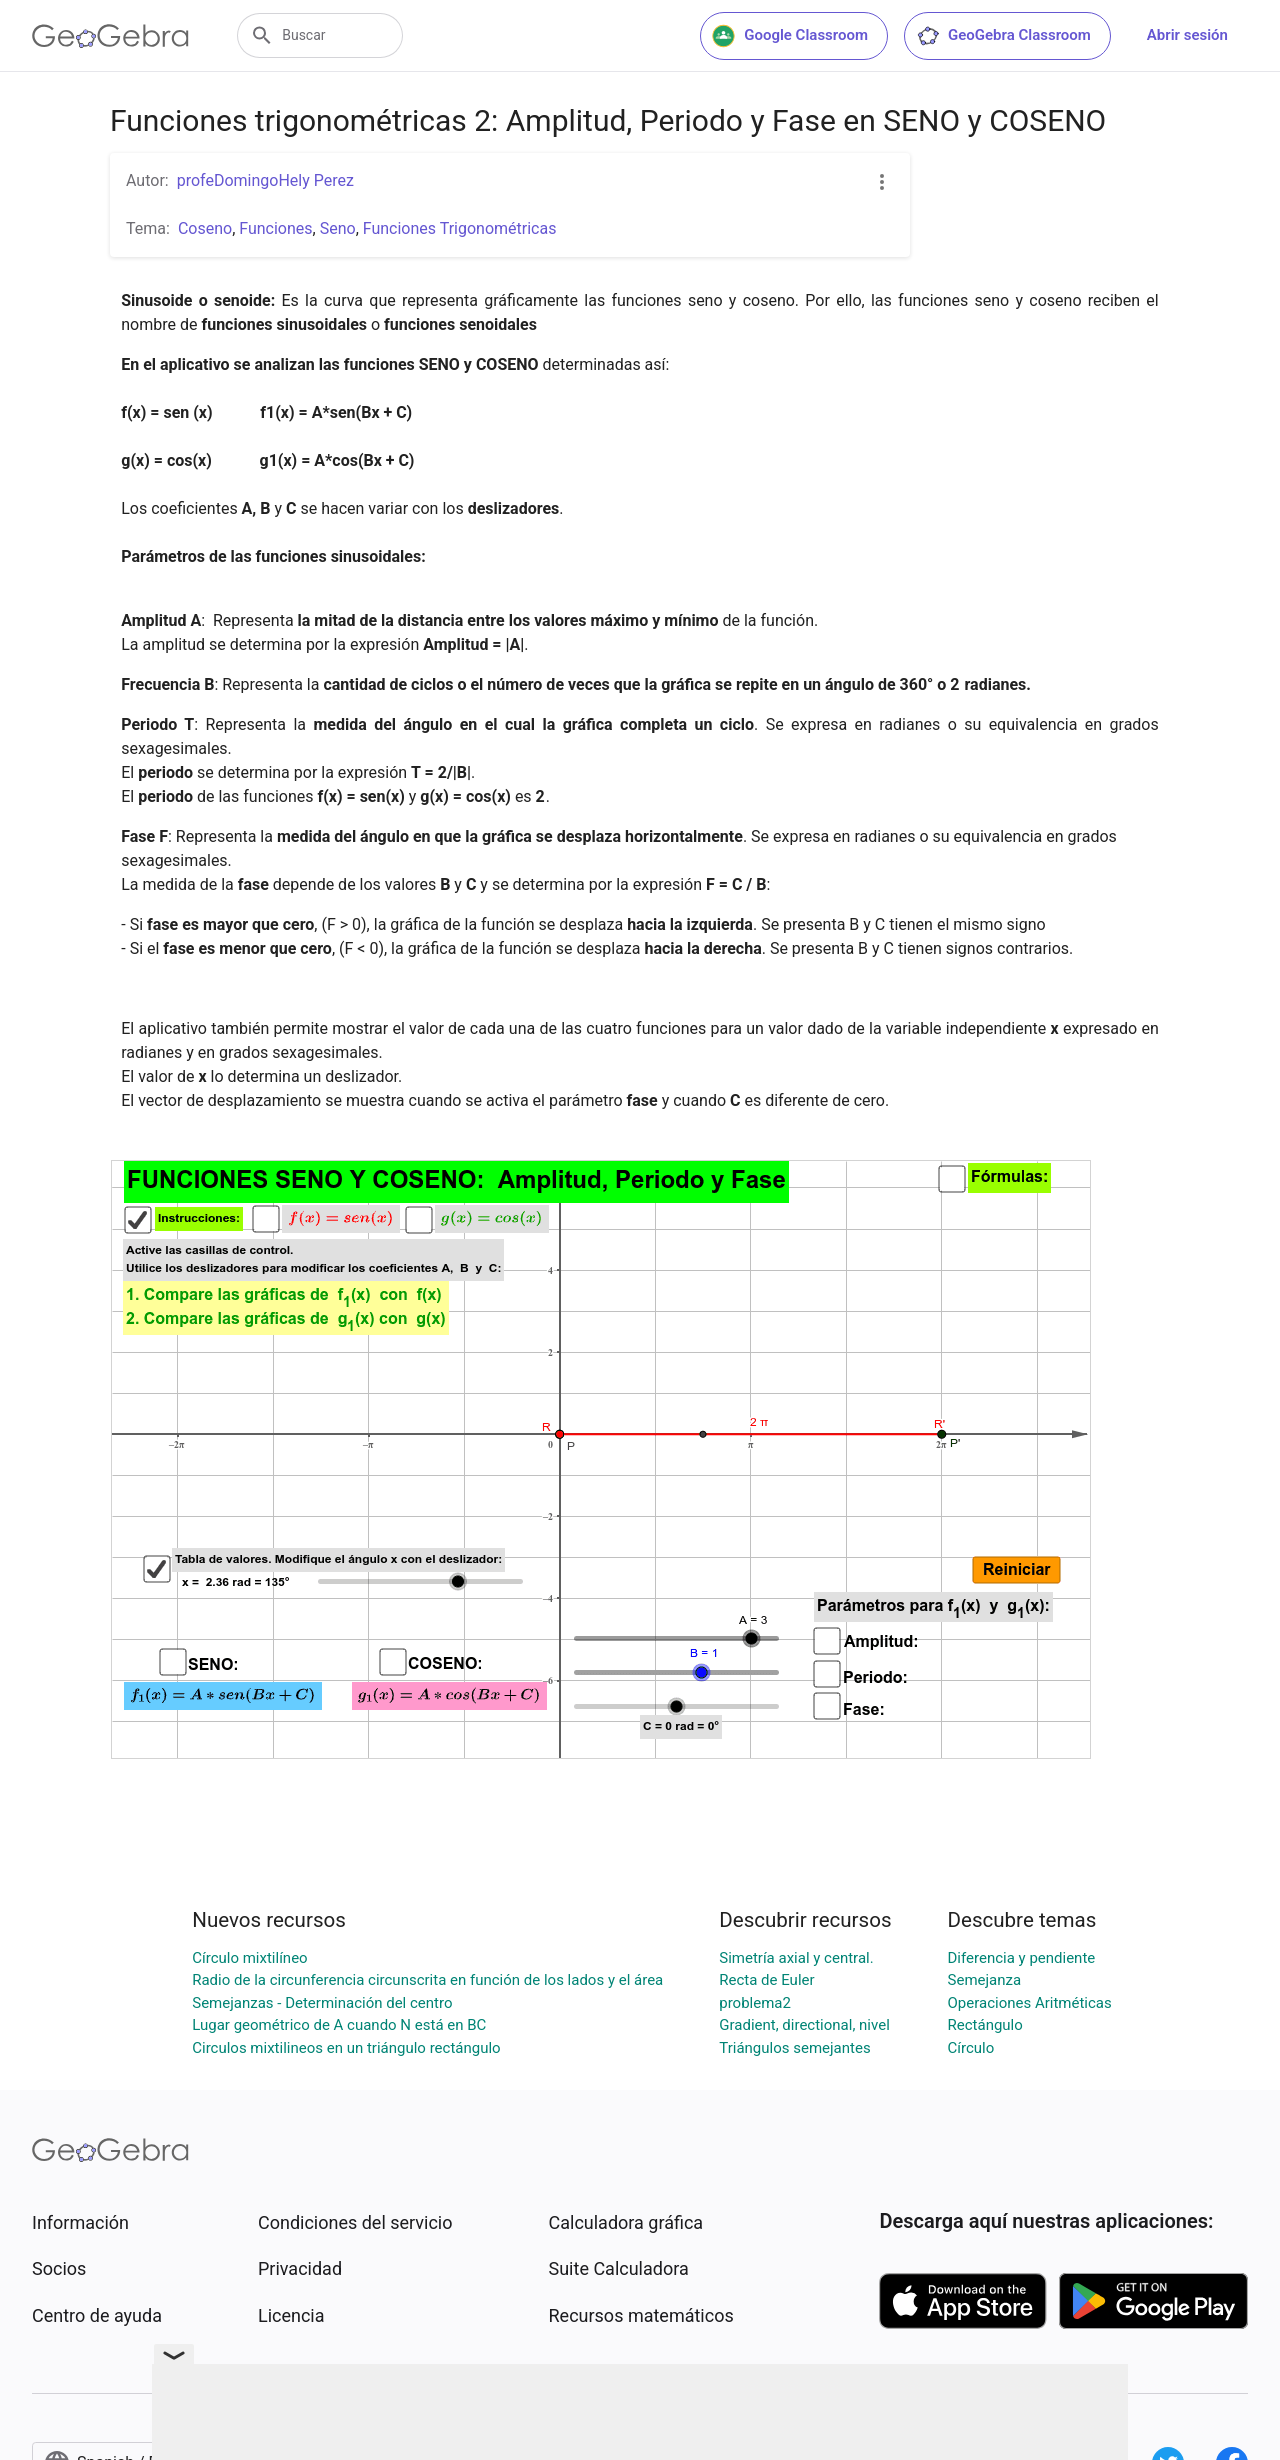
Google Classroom (790, 36)
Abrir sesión (1187, 35)
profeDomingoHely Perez (265, 180)
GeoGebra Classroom (1003, 36)
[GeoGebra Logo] (110, 36)
